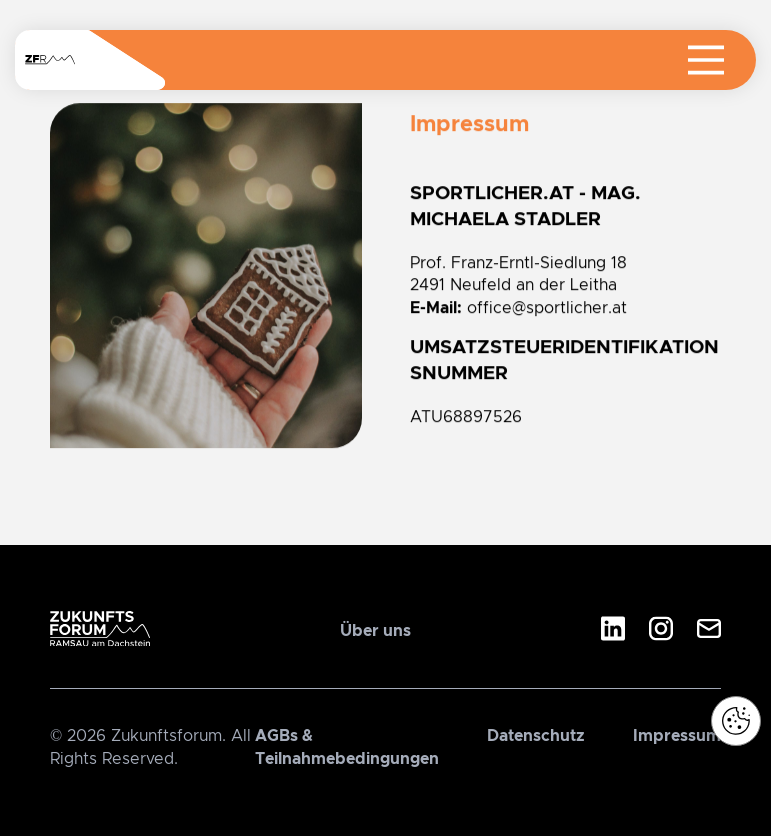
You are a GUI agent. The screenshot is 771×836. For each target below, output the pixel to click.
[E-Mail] (709, 631)
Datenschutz (536, 736)
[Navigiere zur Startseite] (50, 60)
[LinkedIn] (613, 631)
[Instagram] (661, 631)
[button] (736, 721)
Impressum (677, 736)
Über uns (375, 631)
